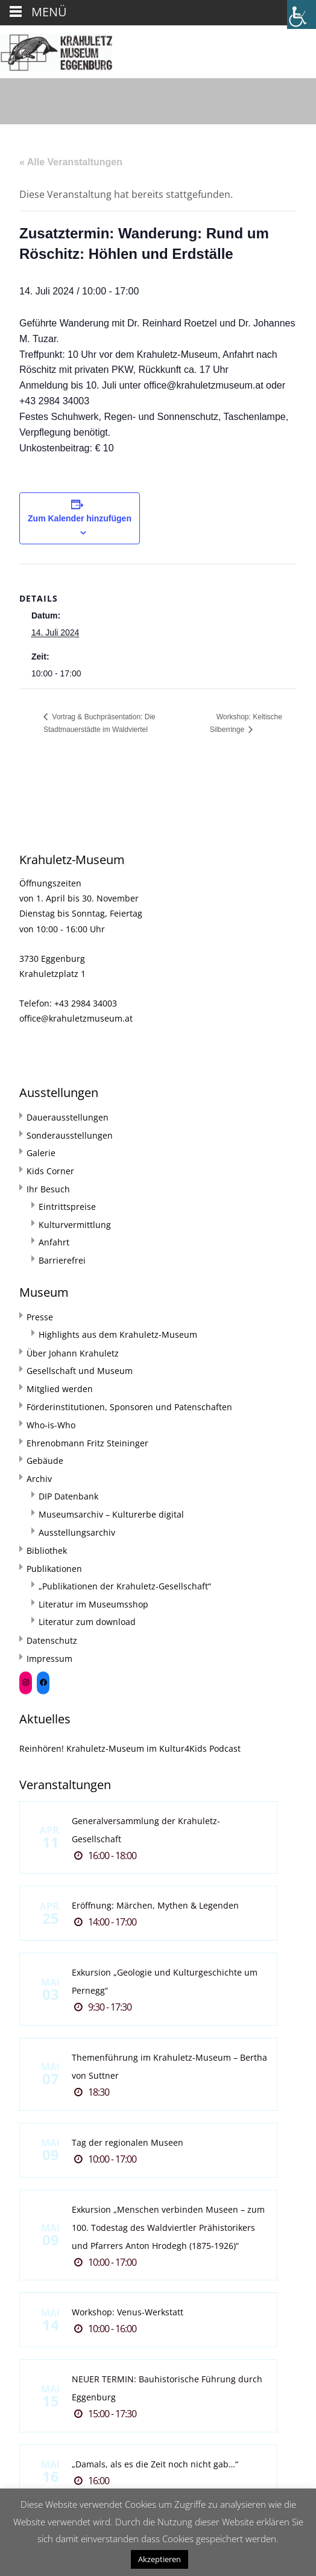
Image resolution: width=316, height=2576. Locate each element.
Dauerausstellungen (68, 1117)
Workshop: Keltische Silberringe (246, 723)
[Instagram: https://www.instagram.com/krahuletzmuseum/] (25, 1682)
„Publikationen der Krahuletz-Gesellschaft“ (125, 1586)
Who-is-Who (51, 1425)
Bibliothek (47, 1550)
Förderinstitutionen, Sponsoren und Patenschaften (129, 1407)
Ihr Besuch (48, 1189)
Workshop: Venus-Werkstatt (127, 2312)
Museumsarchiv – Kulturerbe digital (111, 1514)
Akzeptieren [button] (159, 2559)
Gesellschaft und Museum (80, 1370)
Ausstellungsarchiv (77, 1532)
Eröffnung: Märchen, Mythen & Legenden (155, 1905)
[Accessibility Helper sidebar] (301, 14)
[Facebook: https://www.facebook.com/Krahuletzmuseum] (43, 1682)
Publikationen (54, 1568)
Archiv (39, 1478)
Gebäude (45, 1460)
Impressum (49, 1658)
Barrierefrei (62, 1260)
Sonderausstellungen (70, 1135)
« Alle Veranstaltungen (70, 162)
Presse (40, 1317)
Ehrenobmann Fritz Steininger (87, 1443)
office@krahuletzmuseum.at (76, 1018)
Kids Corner (50, 1171)
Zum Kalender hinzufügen (79, 518)
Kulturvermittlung (75, 1224)
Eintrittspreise (67, 1206)
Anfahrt (54, 1242)
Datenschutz (52, 1640)
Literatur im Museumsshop (93, 1604)
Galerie (41, 1153)
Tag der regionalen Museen (127, 2142)
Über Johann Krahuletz (73, 1353)
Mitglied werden (60, 1389)
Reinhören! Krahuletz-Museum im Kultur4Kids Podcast (130, 1748)
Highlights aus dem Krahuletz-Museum (118, 1334)
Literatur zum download (87, 1621)
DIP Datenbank (68, 1496)
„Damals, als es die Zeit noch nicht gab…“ (155, 2464)
